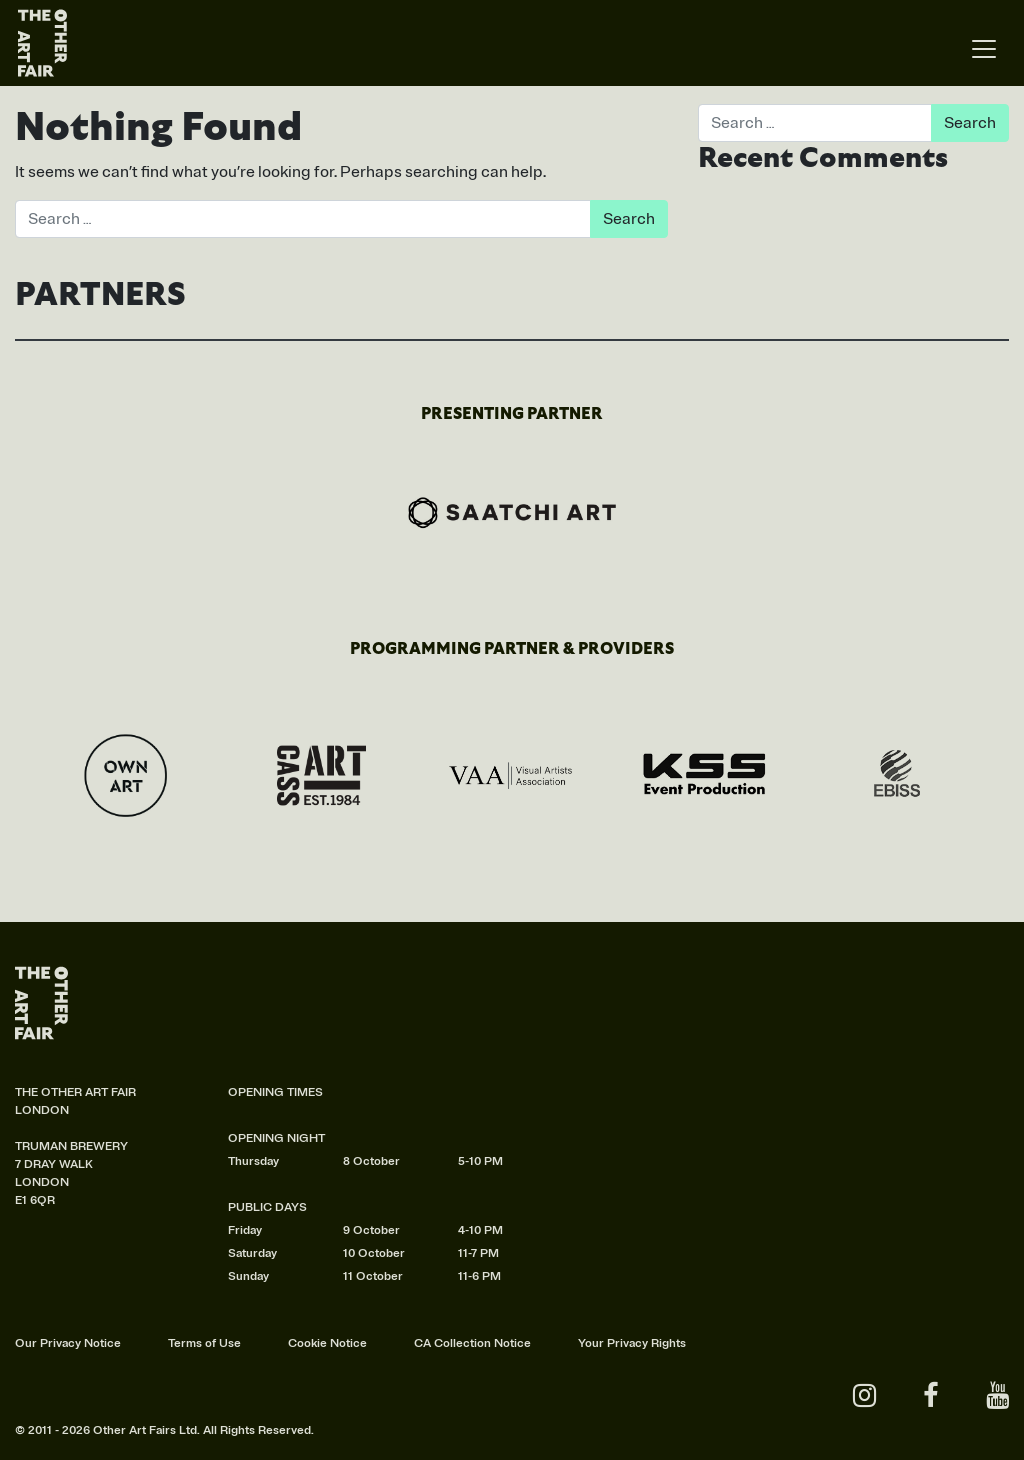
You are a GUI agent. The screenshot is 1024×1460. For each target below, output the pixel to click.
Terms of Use (204, 1343)
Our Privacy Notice (68, 1343)
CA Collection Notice (472, 1343)
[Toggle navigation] (984, 49)
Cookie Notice (327, 1343)
